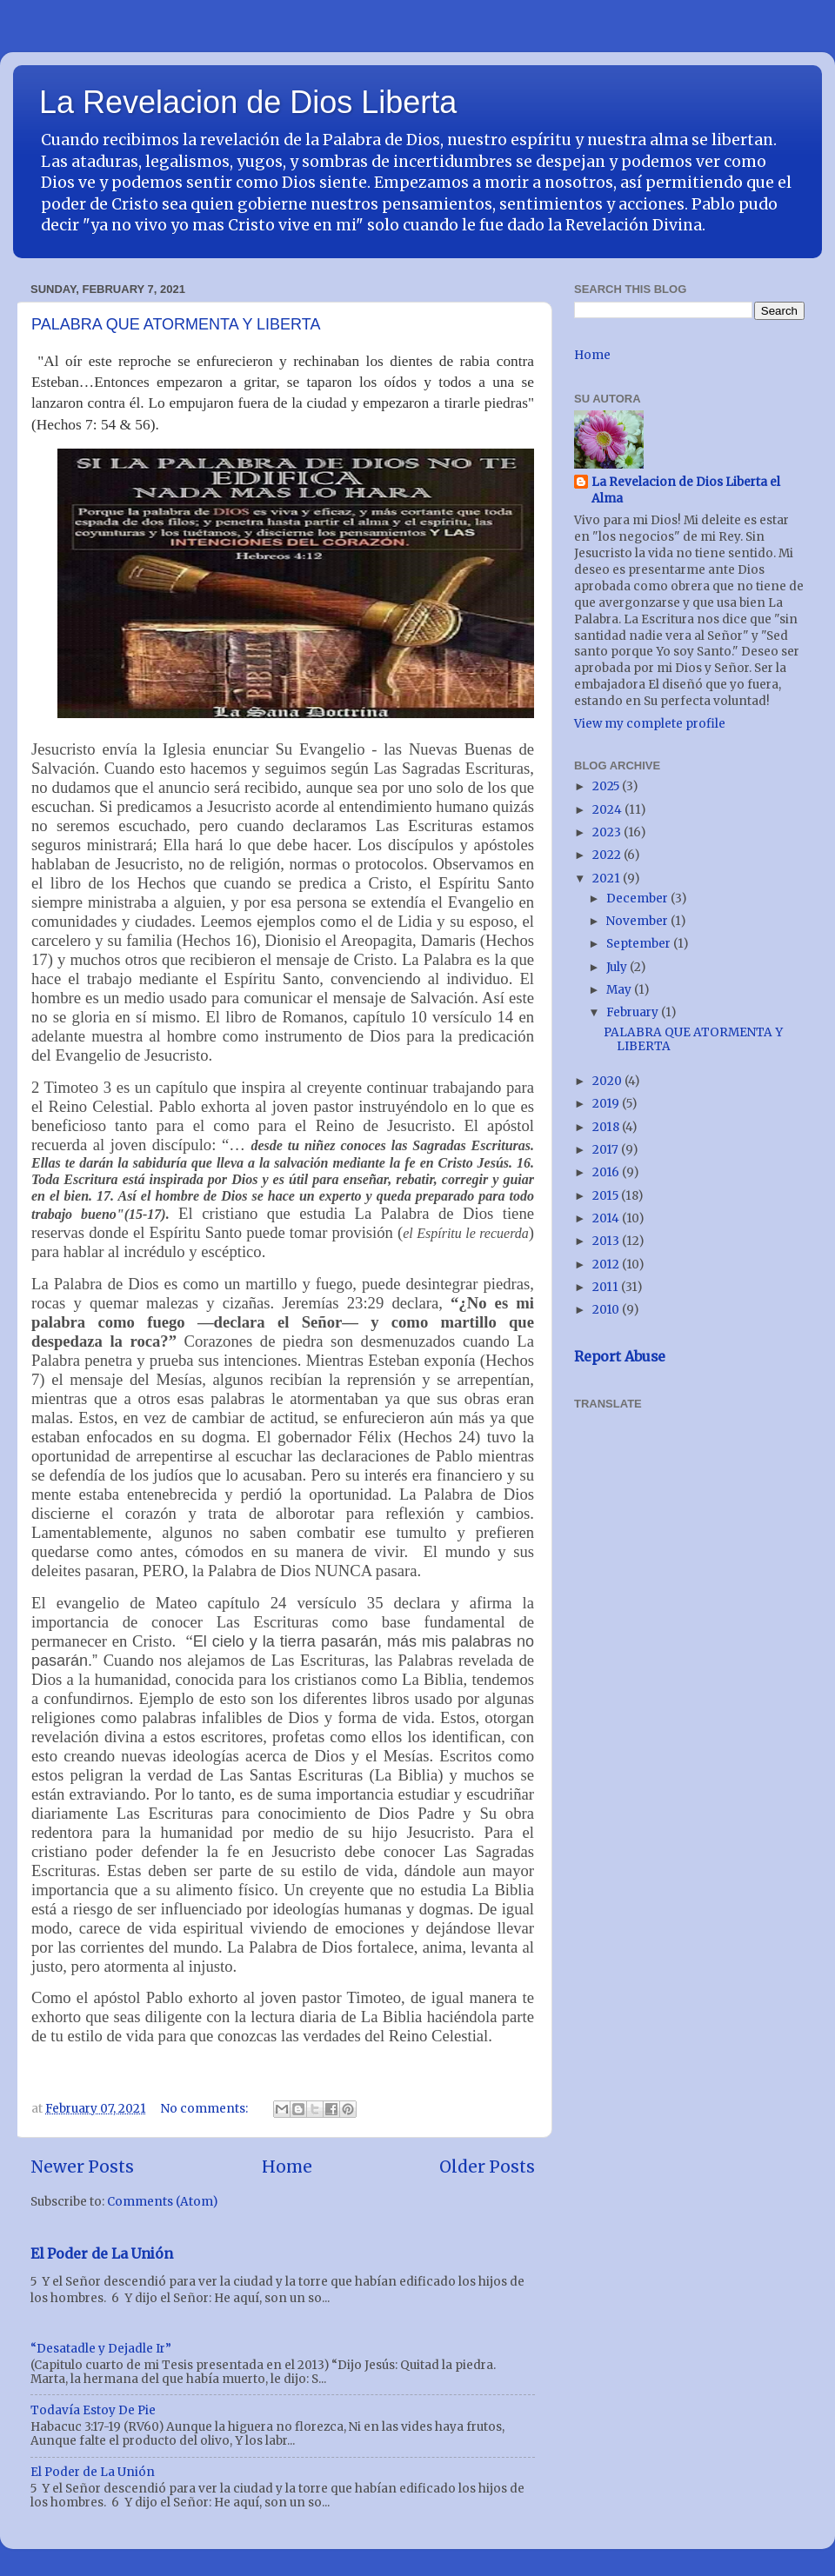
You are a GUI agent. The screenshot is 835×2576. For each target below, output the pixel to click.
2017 (606, 1149)
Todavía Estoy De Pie (93, 2410)
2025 (607, 786)
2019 (607, 1103)
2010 (607, 1309)
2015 (606, 1195)
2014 (607, 1218)
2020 (608, 1081)
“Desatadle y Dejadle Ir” (100, 2348)
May (620, 989)
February (633, 1012)
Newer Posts (82, 2166)
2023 (608, 832)
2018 (607, 1127)
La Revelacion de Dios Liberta (248, 102)
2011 (606, 1287)
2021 (607, 878)
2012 (607, 1264)
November (638, 921)
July (618, 967)
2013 (607, 1241)
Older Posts (487, 2166)
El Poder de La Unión (101, 2253)
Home (287, 2166)
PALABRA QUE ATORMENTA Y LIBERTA (175, 324)
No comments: (205, 2108)
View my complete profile (649, 723)
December (638, 898)
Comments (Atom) (162, 2201)
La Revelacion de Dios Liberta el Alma (685, 490)
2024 (608, 809)
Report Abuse (619, 1356)
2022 (608, 855)
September (639, 943)
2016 (607, 1172)
